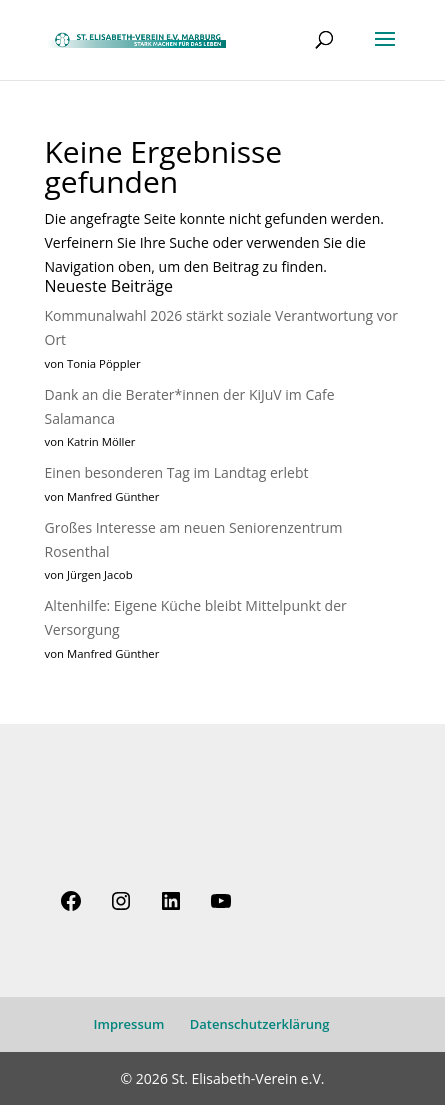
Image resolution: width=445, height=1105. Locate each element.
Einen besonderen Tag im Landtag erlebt (177, 472)
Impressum (129, 1024)
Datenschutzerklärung (260, 1024)
